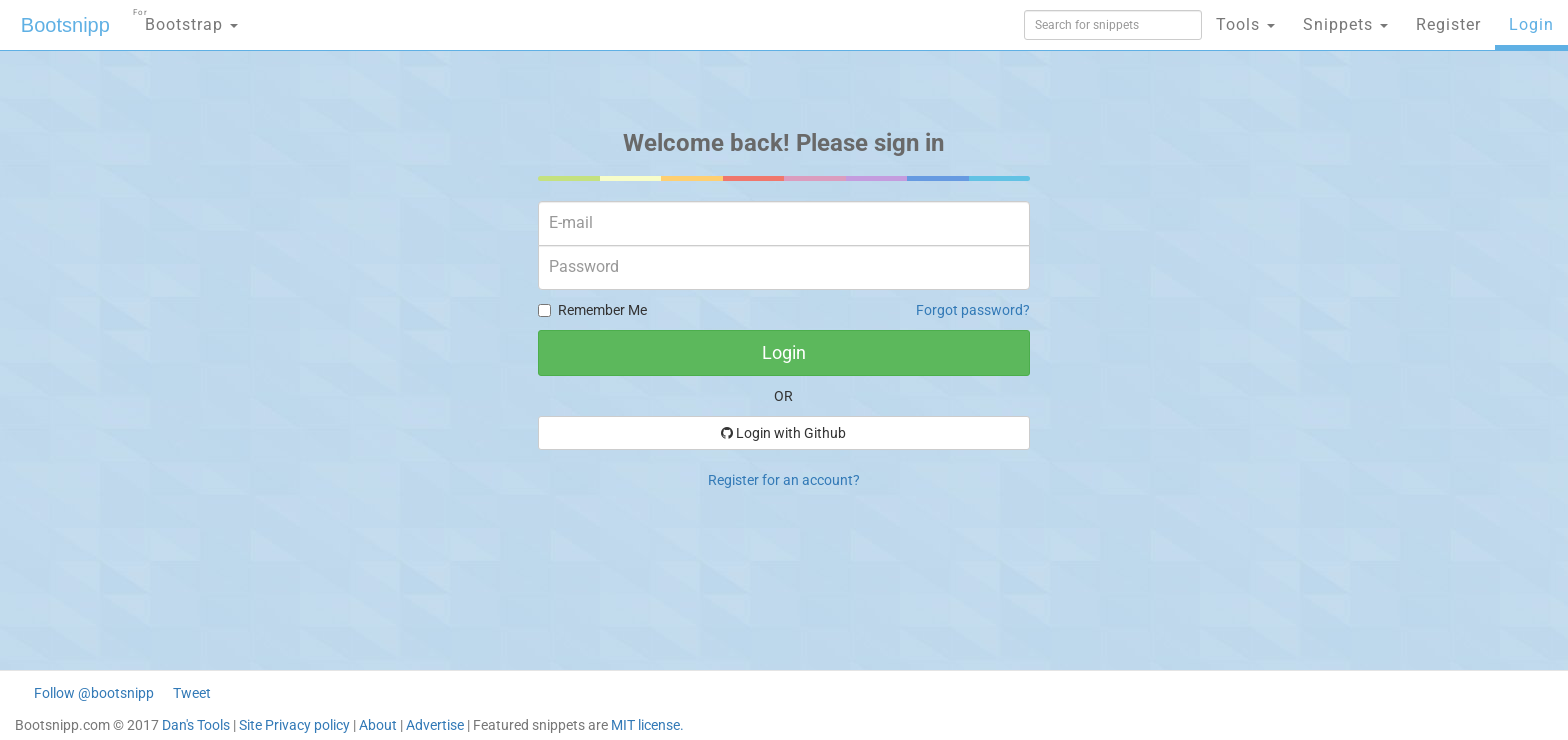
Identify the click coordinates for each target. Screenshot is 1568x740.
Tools (1245, 24)
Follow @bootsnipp (94, 693)
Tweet (192, 693)
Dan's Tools (196, 725)
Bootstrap (185, 18)
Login (1531, 24)
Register (1448, 24)
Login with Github (783, 433)
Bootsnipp (65, 25)
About (378, 725)
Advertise (435, 725)
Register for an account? (784, 480)
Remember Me (592, 310)
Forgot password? (973, 310)
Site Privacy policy (294, 725)
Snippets (1345, 24)
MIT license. (647, 725)
